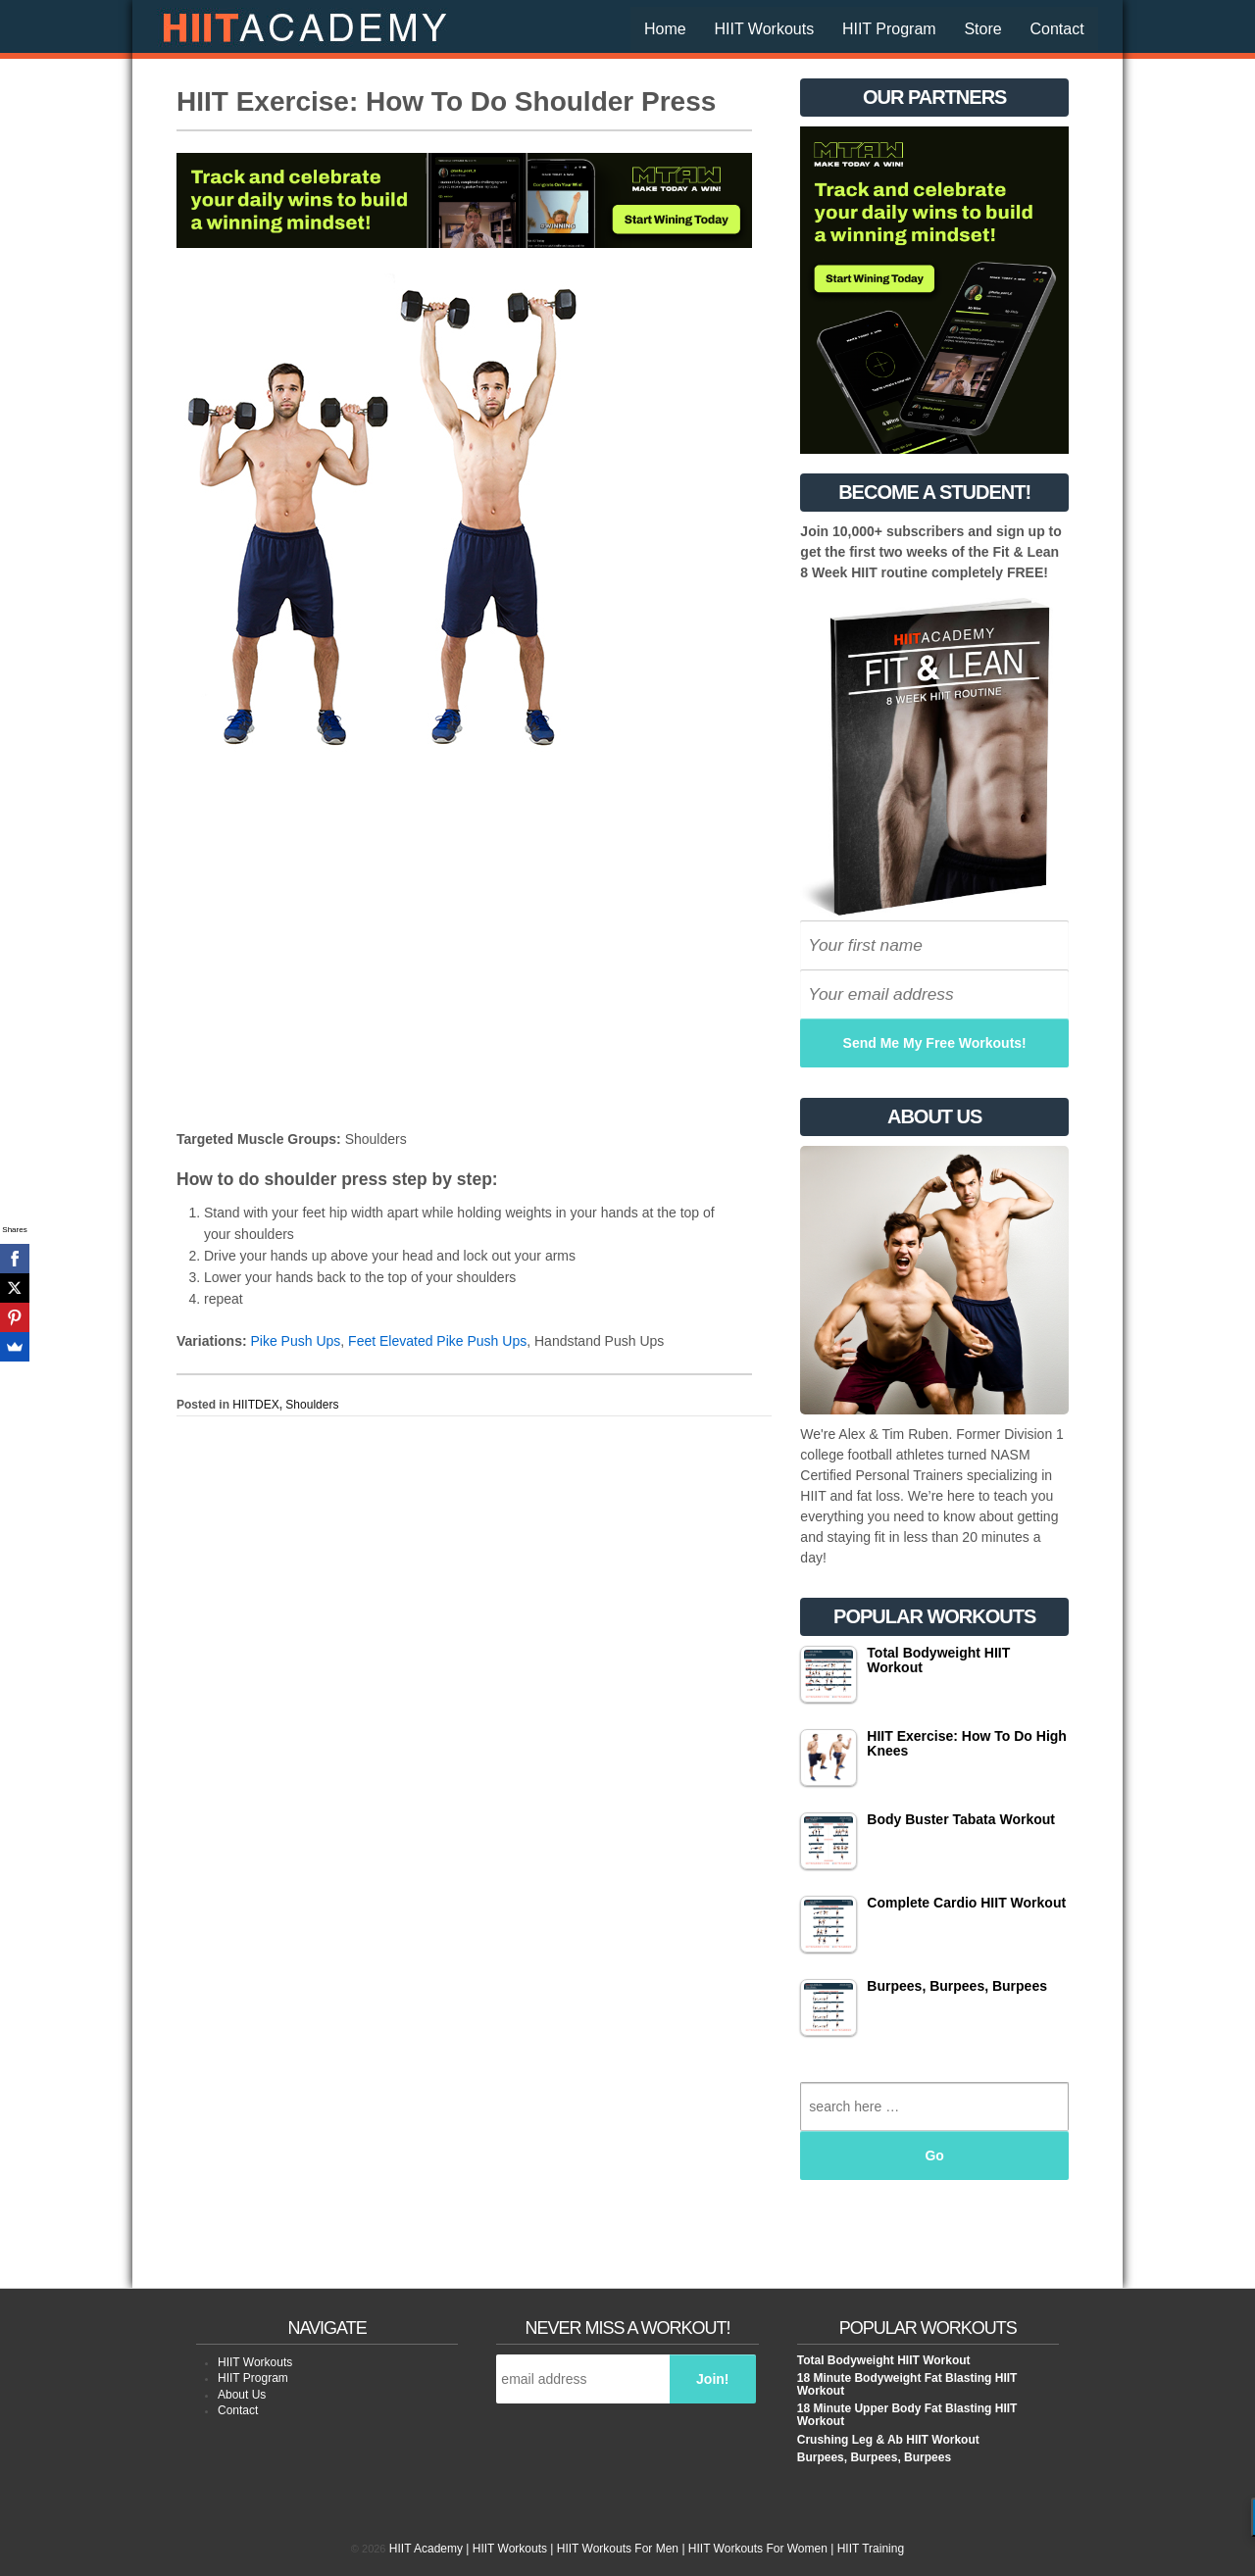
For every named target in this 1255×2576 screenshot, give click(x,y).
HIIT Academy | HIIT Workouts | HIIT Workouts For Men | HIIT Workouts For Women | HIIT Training (645, 2548)
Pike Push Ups (295, 1341)
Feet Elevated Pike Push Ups (437, 1341)
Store (982, 29)
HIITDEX (255, 1405)
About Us (242, 2395)
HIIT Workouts (764, 29)
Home (665, 29)
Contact (1056, 29)
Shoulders (311, 1405)
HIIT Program (889, 29)
